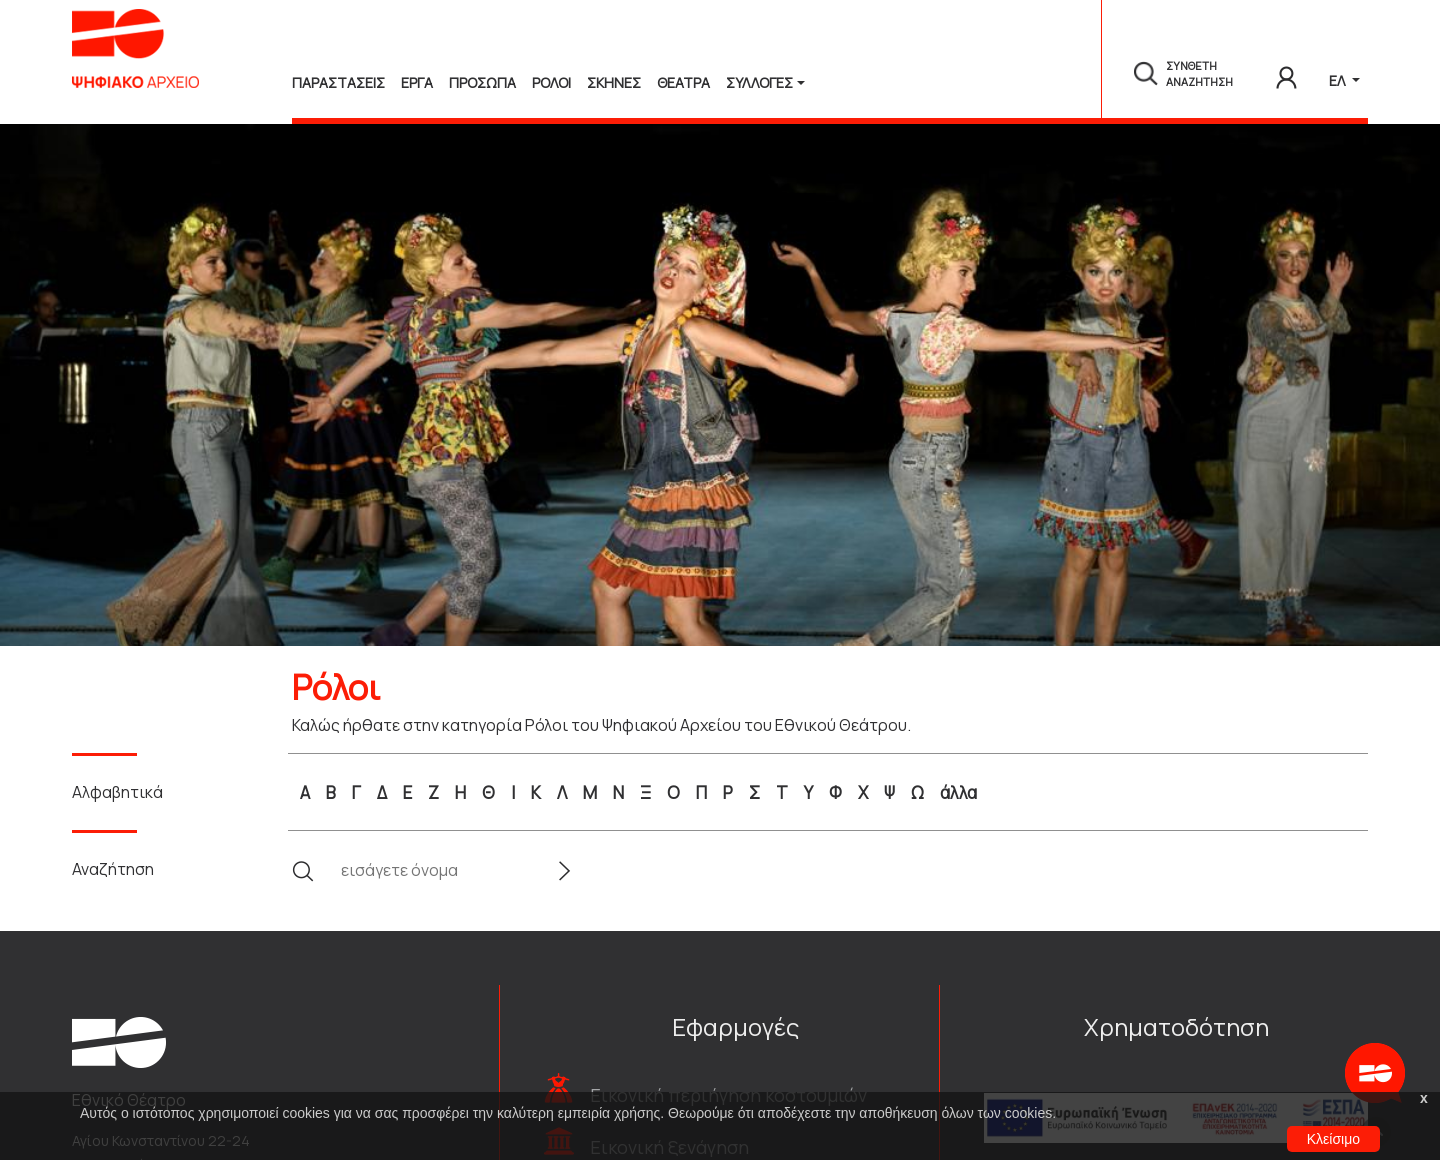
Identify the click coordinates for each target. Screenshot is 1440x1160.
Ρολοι (551, 82)
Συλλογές (759, 82)
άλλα (958, 792)
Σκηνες (614, 82)
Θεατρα (683, 82)
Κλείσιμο (1333, 1139)
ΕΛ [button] (1338, 80)
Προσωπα (482, 82)
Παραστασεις (338, 82)
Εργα (417, 82)
